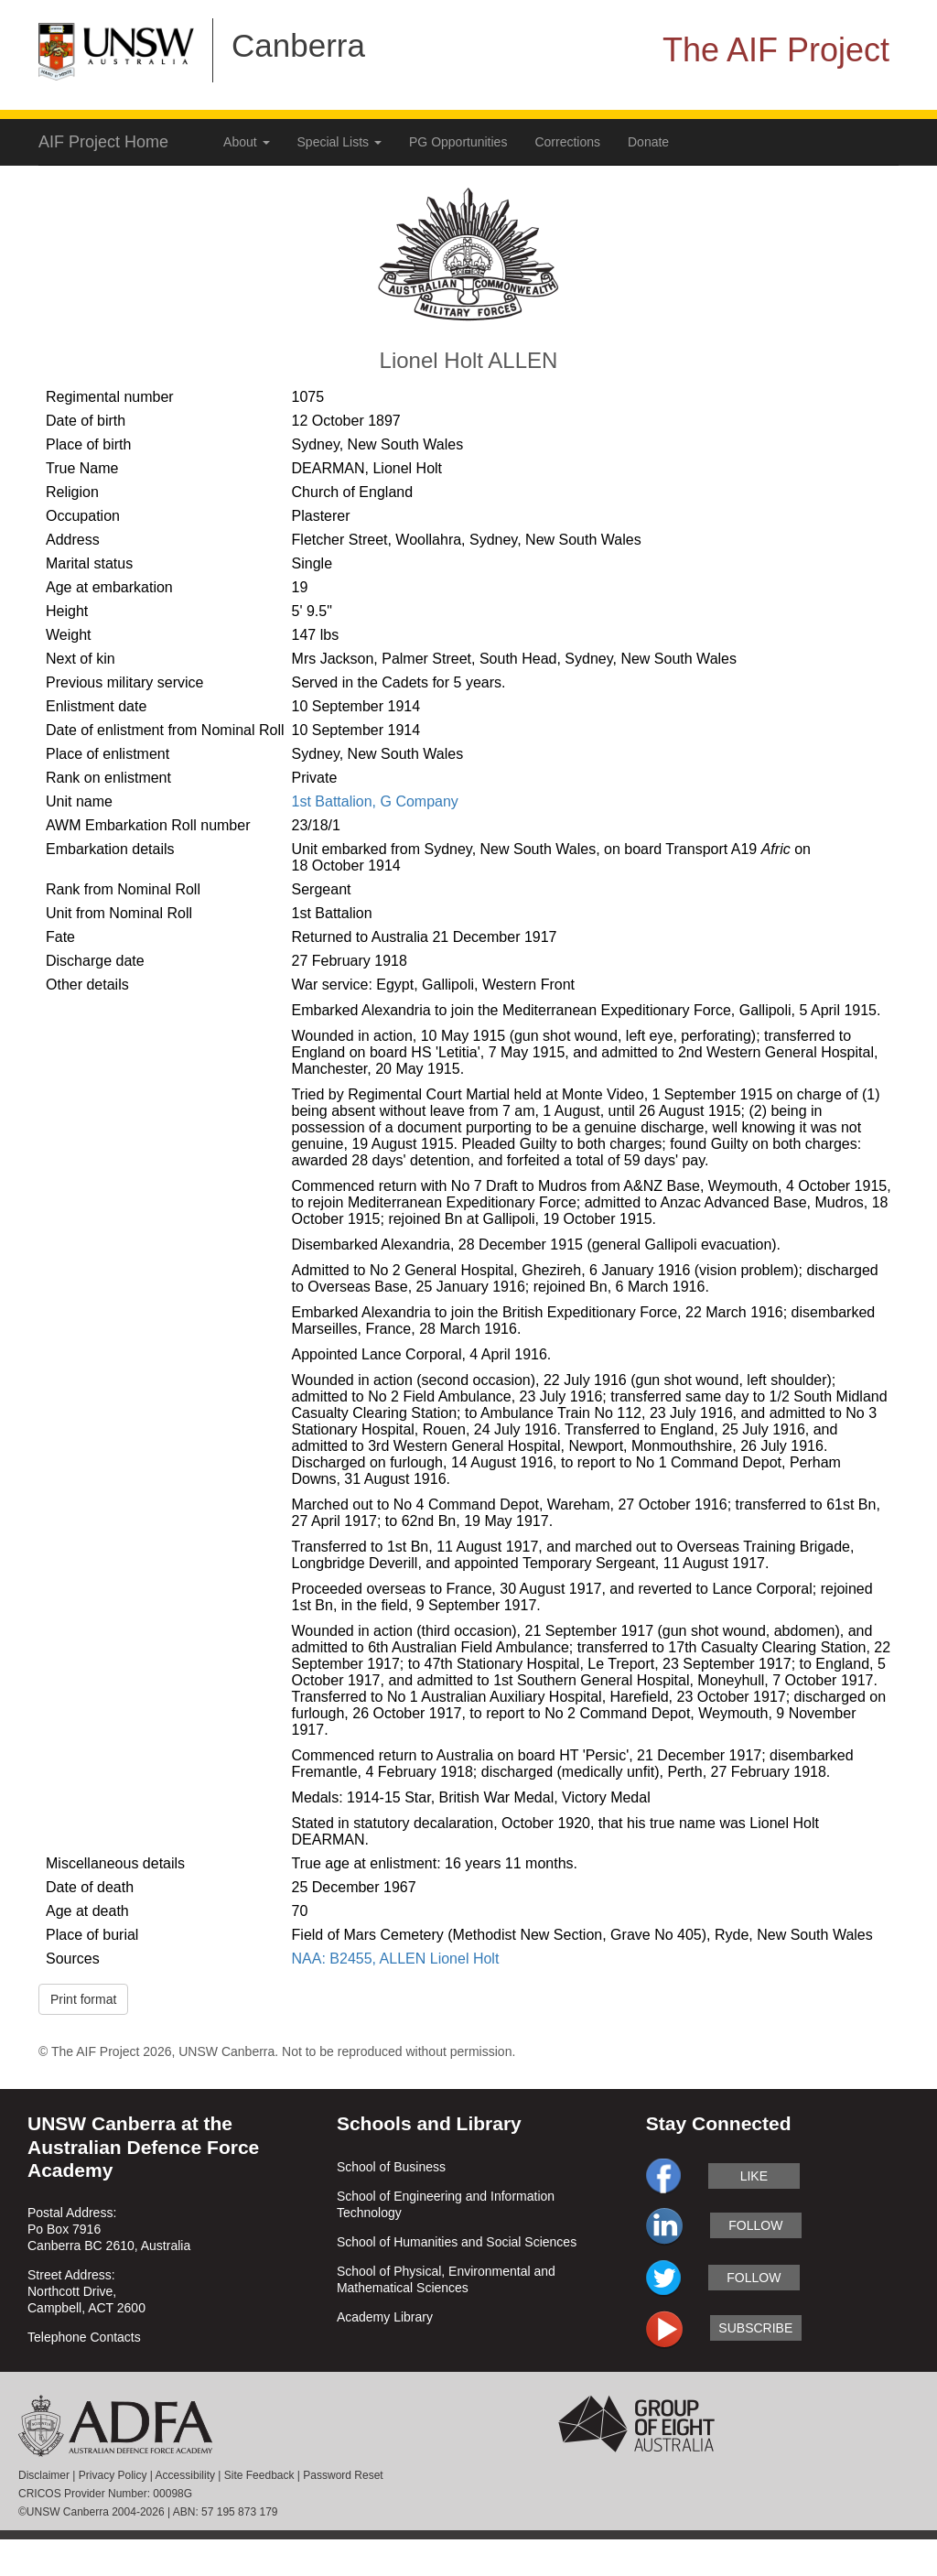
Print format (83, 1999)
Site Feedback (259, 2475)
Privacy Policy (113, 2475)
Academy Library (385, 2317)
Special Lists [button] (339, 142)
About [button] (246, 142)
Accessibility (185, 2475)
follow (755, 2225)
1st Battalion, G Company (375, 801)
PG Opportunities (458, 142)
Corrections (567, 142)
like (754, 2176)
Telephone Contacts (84, 2337)
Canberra (298, 45)
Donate (648, 142)
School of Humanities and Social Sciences (456, 2242)
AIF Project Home (103, 142)
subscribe (755, 2328)
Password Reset (342, 2475)
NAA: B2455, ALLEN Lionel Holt (396, 1958)
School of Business (391, 2166)
